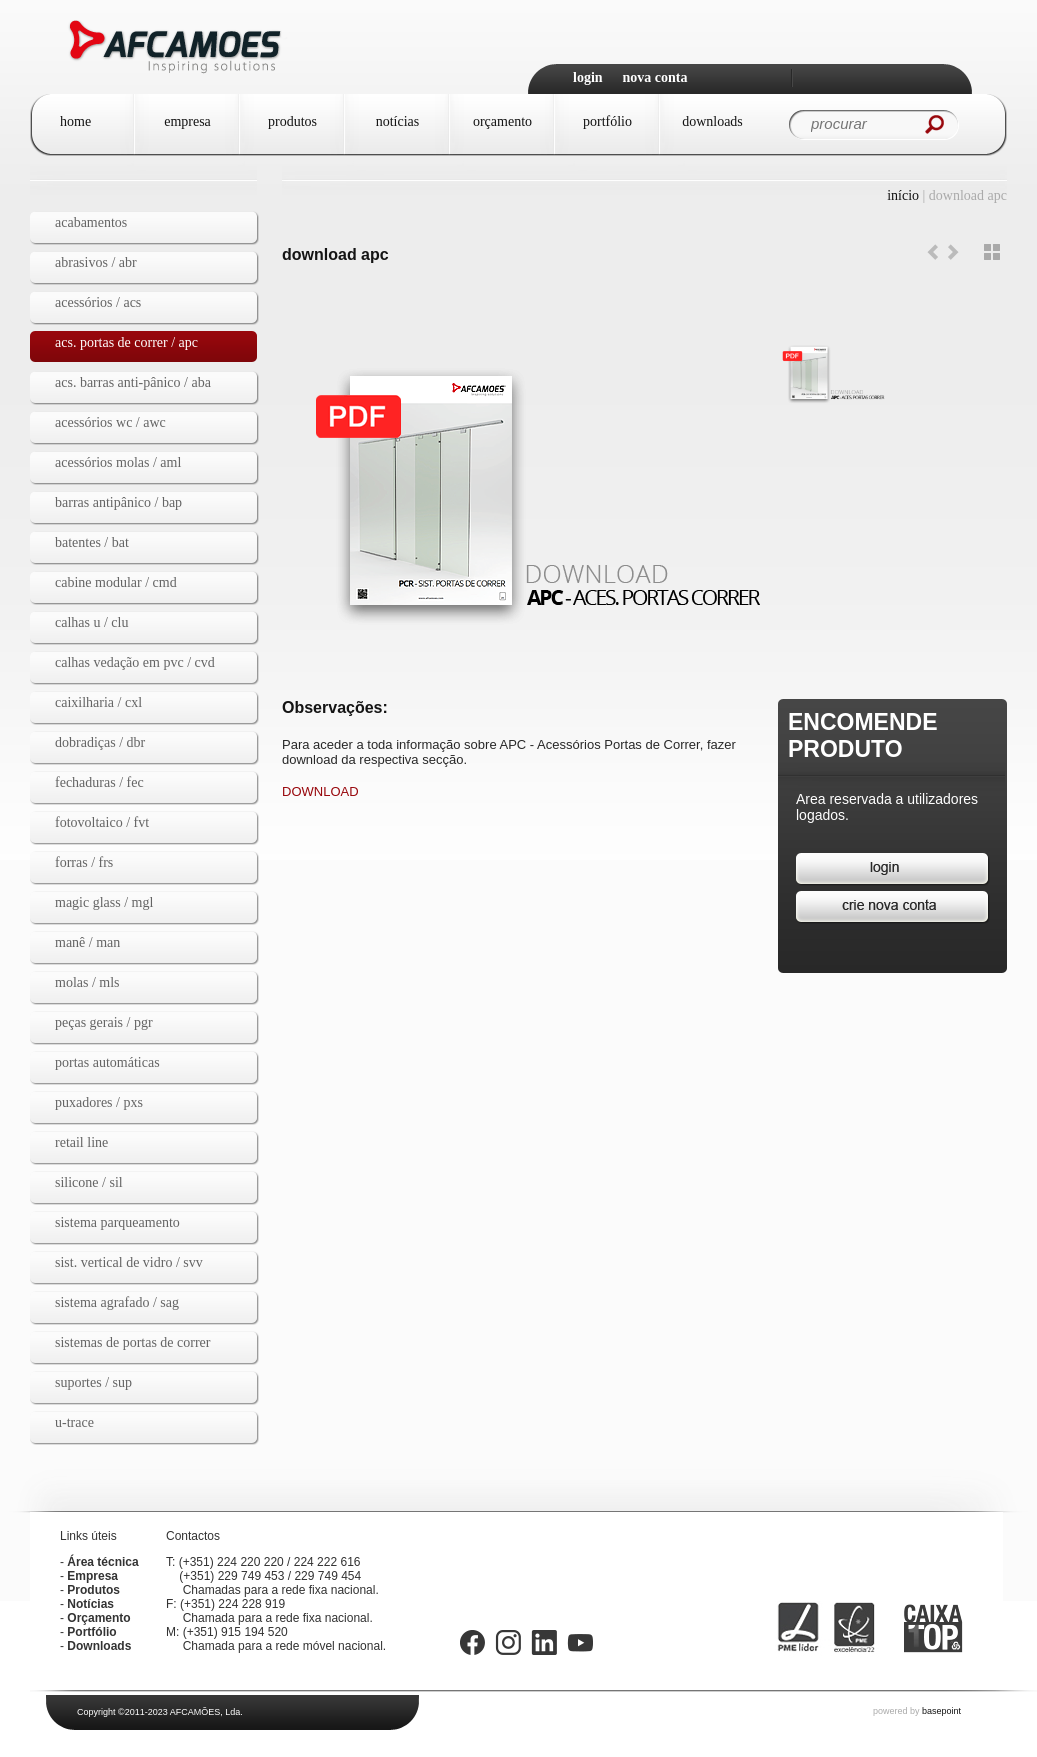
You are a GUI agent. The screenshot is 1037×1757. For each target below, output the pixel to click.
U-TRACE (74, 1422)
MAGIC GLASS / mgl (104, 902)
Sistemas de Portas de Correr (133, 1342)
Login (588, 77)
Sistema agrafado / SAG (117, 1302)
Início (903, 195)
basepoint (941, 1711)
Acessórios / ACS (98, 302)
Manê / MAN (87, 942)
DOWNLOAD (320, 791)
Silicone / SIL (89, 1182)
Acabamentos (91, 222)
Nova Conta (655, 77)
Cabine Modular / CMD (116, 582)
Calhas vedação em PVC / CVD (135, 662)
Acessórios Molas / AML (118, 462)
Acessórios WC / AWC (110, 422)
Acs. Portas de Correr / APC (126, 342)
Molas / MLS (87, 982)
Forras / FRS (84, 862)
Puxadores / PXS (99, 1102)
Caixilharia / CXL (98, 702)
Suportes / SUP (93, 1382)
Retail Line (81, 1142)
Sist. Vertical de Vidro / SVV (129, 1262)
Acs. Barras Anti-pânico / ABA (133, 382)
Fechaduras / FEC (99, 782)
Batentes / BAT (92, 542)
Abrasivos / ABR (96, 262)
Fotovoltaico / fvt (102, 822)
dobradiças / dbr (100, 742)
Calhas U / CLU (91, 622)
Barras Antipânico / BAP (118, 502)
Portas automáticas (107, 1062)
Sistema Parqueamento (117, 1222)
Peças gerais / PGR (104, 1022)
